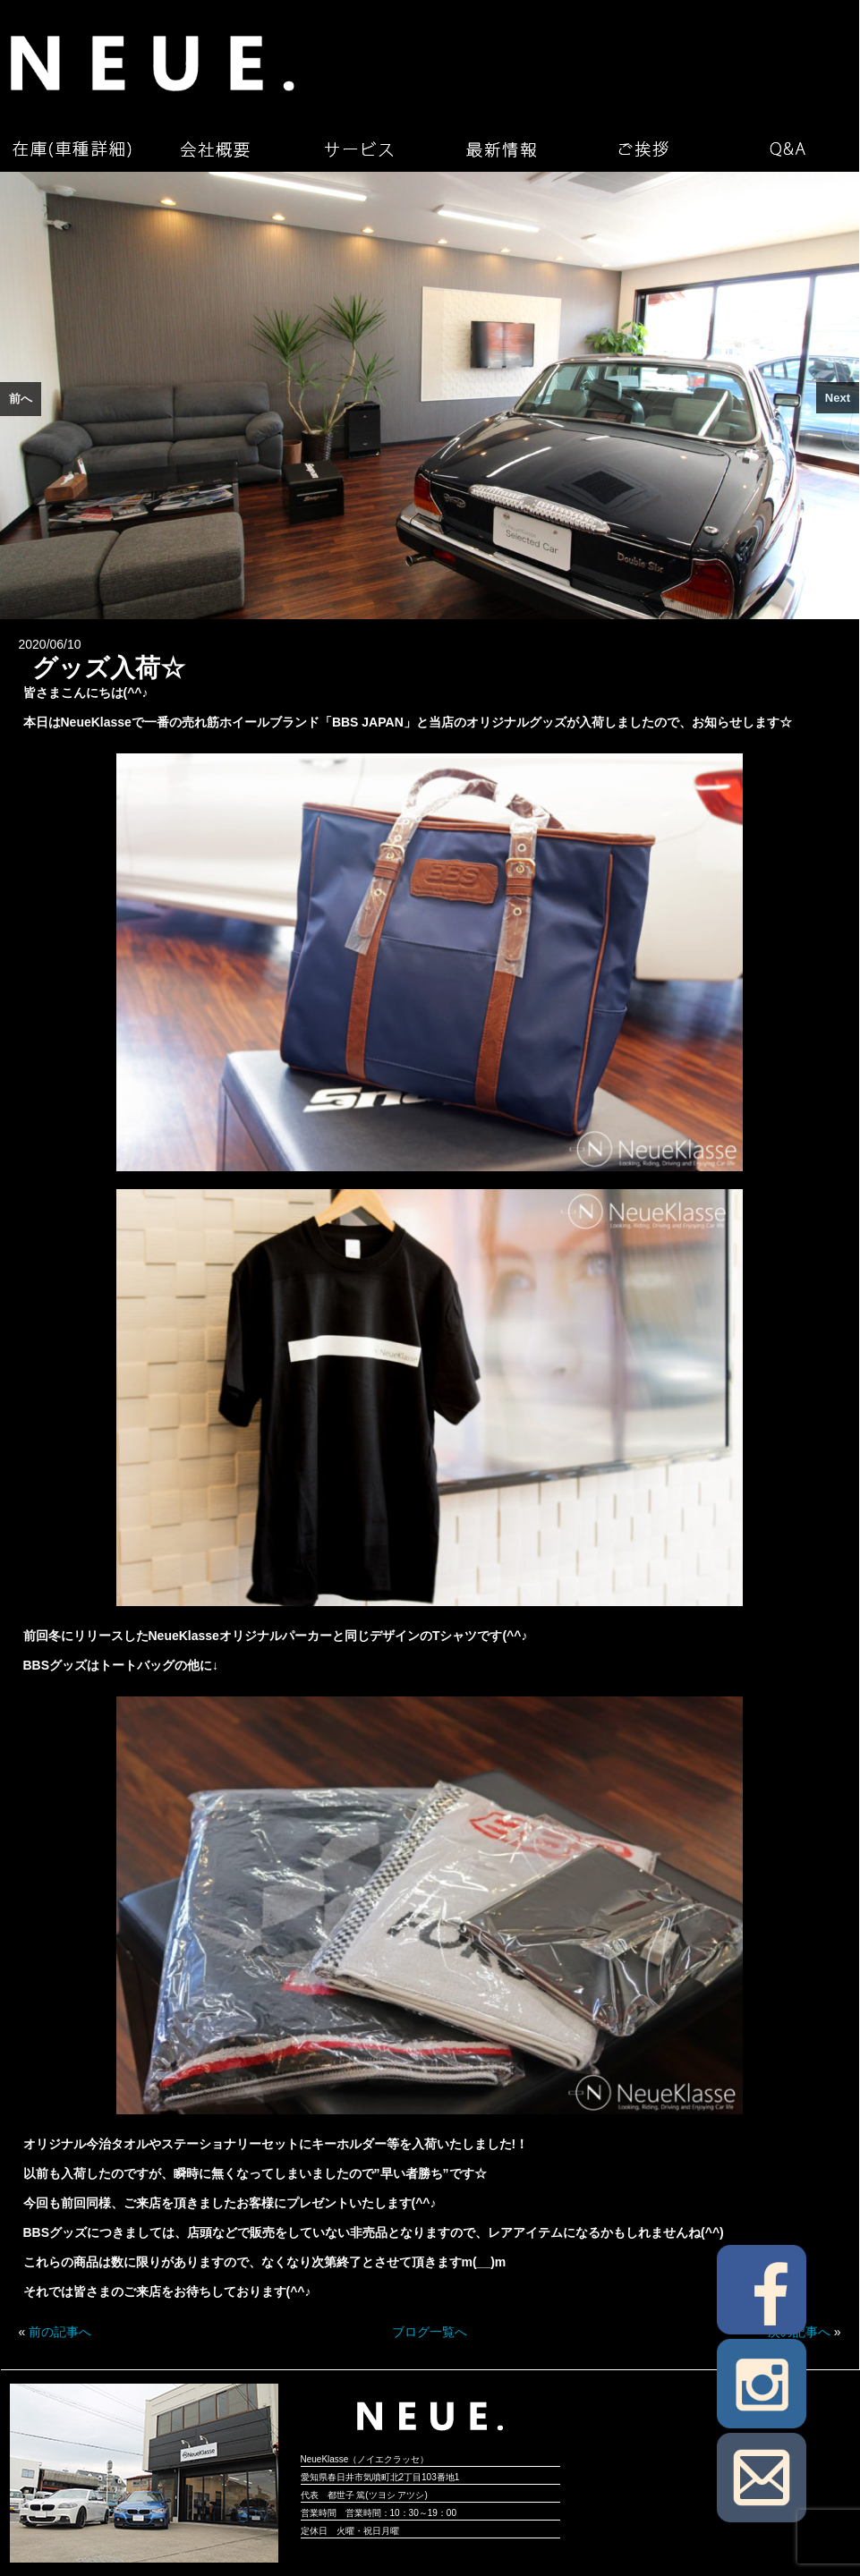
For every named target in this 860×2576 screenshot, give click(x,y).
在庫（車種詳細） (71, 149)
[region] (429, 395)
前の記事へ (60, 2332)
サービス (358, 149)
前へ (20, 398)
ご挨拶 (644, 149)
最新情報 (501, 149)
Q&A (787, 149)
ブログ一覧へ (429, 2332)
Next (837, 397)
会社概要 (214, 149)
